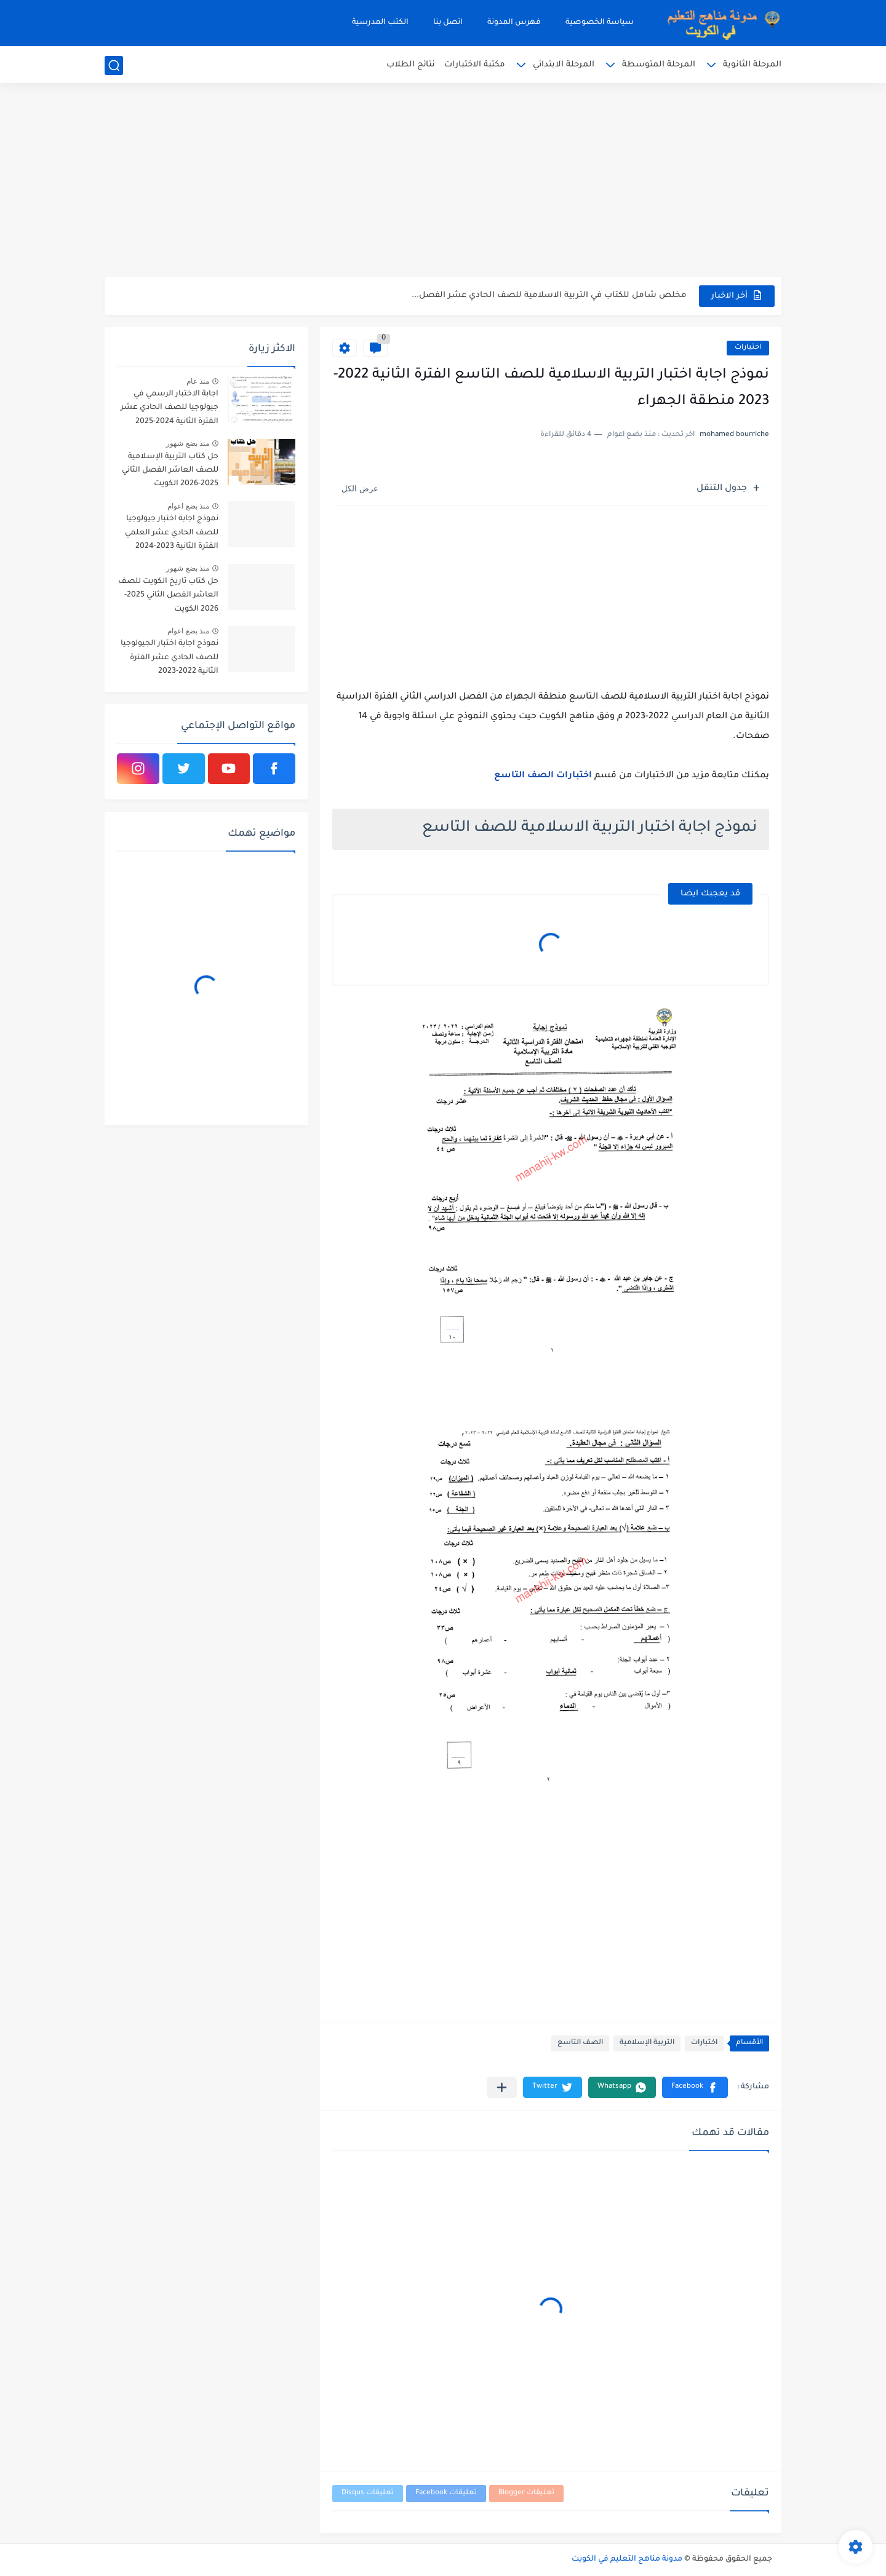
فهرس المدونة (514, 22)
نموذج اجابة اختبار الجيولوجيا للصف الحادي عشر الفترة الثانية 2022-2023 (169, 658)
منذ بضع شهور (187, 443)
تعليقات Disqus (367, 2493)
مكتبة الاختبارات (474, 64)
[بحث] (114, 65)
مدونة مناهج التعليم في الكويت (627, 2559)
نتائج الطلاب (410, 64)
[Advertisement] (443, 181)
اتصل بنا (448, 22)
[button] (695, 2087)
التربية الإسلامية (647, 2043)
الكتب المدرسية (380, 22)
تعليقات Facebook (446, 2493)
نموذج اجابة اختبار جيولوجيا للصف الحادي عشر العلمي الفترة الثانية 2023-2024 (171, 533)
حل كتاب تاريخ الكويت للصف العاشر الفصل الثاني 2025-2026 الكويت (168, 595)
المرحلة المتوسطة (658, 64)
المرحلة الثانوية (752, 64)
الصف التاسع (580, 2043)
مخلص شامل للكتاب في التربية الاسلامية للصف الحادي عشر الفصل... (549, 295)
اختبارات (748, 348)
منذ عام (197, 381)
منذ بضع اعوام (188, 506)
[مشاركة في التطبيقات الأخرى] (502, 2087)
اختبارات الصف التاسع (543, 776)
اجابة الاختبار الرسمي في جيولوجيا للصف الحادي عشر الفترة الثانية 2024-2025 (169, 408)
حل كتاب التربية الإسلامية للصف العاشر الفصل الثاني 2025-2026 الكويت (170, 471)
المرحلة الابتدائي (563, 64)
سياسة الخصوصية (599, 22)
